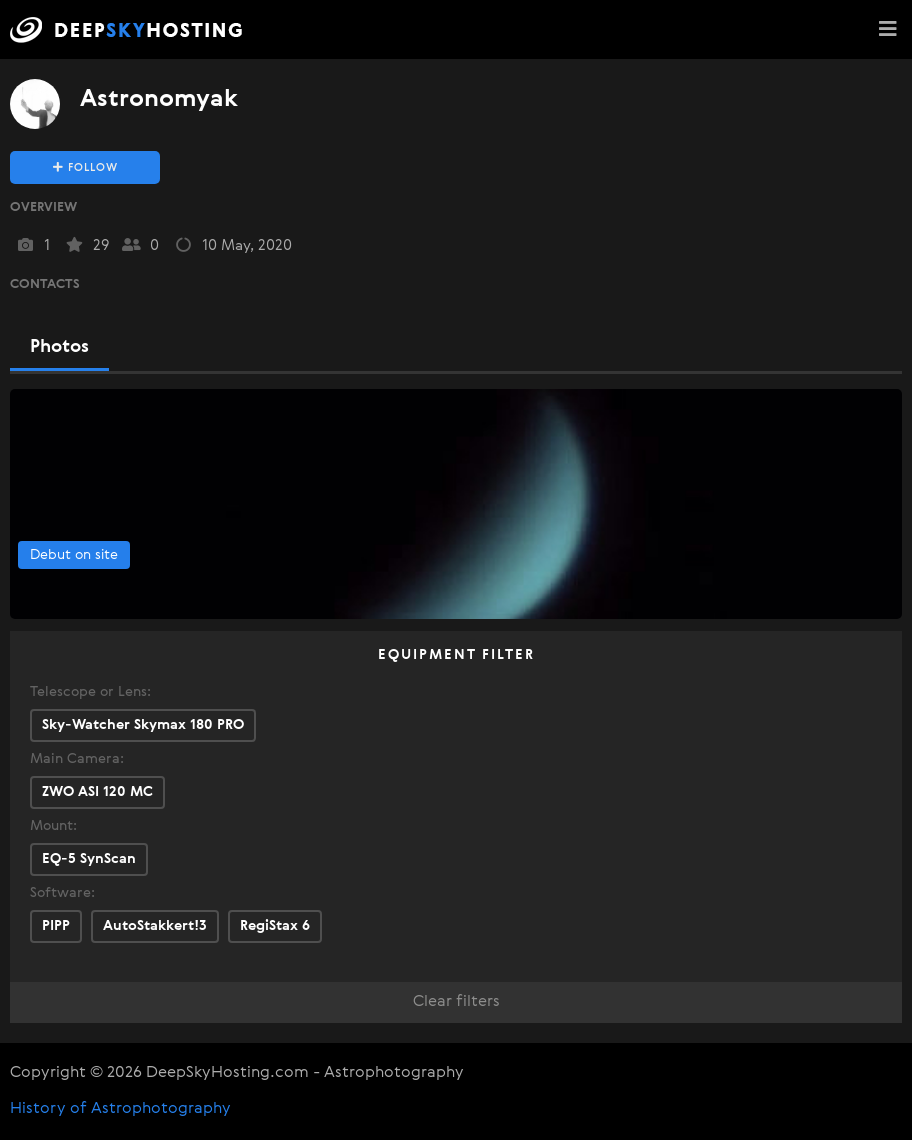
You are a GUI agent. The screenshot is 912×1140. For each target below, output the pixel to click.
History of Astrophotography (120, 1109)
